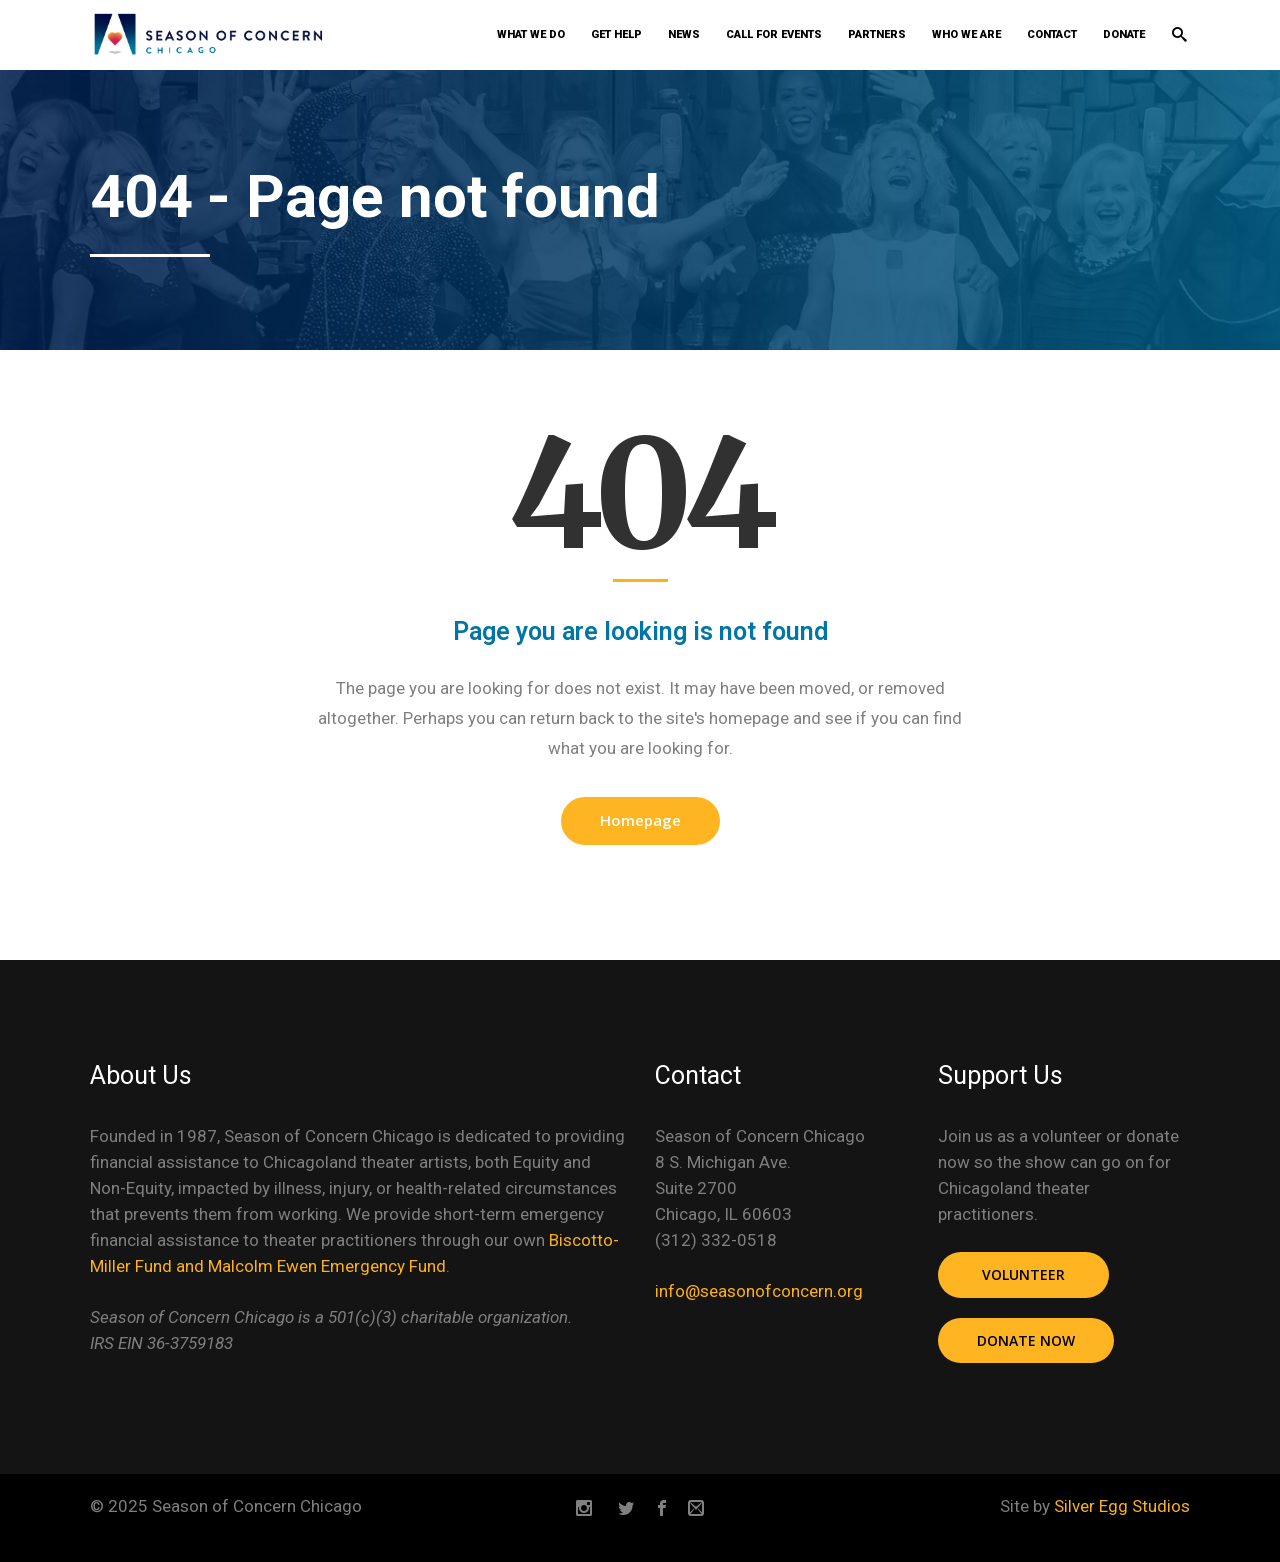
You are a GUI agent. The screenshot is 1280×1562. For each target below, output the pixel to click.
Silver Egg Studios (1122, 1506)
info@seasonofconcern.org (759, 1291)
